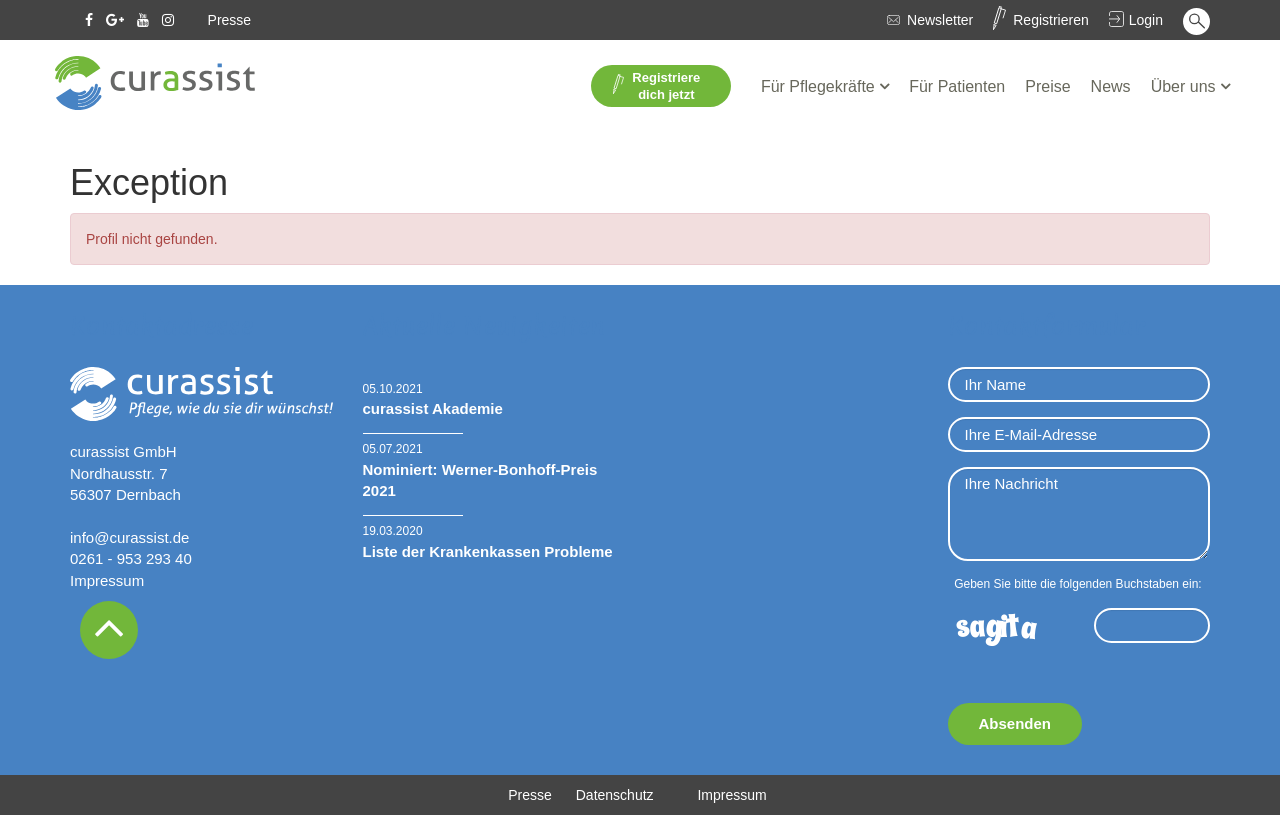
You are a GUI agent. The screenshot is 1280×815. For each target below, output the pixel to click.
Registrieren (1050, 20)
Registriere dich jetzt (656, 86)
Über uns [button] (1185, 86)
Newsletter (940, 20)
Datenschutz (615, 795)
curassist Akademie (433, 408)
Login (1146, 20)
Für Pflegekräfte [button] (820, 86)
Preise (1047, 86)
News (1111, 86)
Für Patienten (957, 86)
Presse (230, 20)
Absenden (1015, 723)
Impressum (107, 580)
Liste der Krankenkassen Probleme (488, 551)
